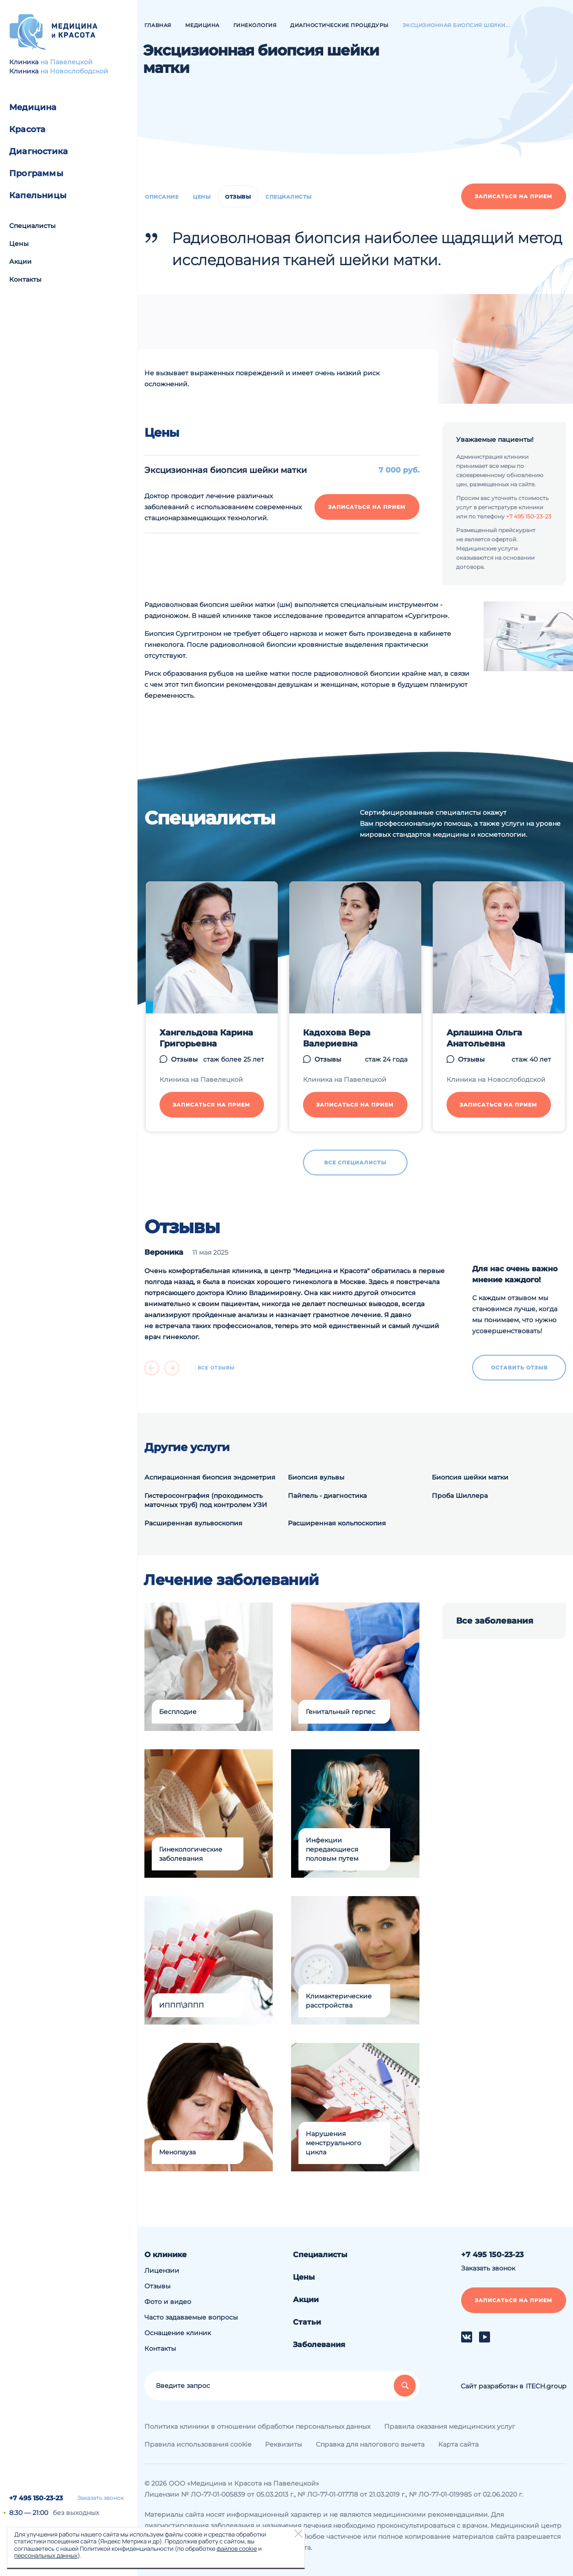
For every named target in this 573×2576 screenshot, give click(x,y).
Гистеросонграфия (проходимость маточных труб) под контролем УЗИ (205, 1500)
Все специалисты (355, 1162)
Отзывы (238, 197)
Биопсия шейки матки (470, 1477)
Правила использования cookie (197, 2444)
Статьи (307, 2322)
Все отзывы (216, 1368)
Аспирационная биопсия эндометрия (209, 1477)
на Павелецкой (66, 62)
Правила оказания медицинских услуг (449, 2426)
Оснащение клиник (177, 2333)
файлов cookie (236, 2548)
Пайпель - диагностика (327, 1495)
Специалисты (32, 226)
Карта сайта (458, 2444)
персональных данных (45, 2555)
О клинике (165, 2254)
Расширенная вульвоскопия (193, 1523)
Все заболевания (494, 1620)
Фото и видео (167, 2302)
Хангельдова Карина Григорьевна (206, 1038)
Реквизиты (283, 2444)
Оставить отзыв (519, 1367)
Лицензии (161, 2270)
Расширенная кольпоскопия (337, 1523)
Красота (27, 129)
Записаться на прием (513, 196)
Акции (20, 261)
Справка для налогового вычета (370, 2444)
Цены (18, 243)
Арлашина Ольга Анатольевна (484, 1038)
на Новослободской (74, 71)
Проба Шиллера (460, 1495)
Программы (36, 173)
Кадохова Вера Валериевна (336, 1038)
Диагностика (38, 151)
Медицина (33, 107)
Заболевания (319, 2344)
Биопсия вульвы (316, 1477)
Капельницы (37, 195)
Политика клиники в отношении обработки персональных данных (257, 2426)
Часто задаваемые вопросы (191, 2317)
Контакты (25, 279)
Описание (161, 197)
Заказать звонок (100, 2498)
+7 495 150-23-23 (36, 2498)
